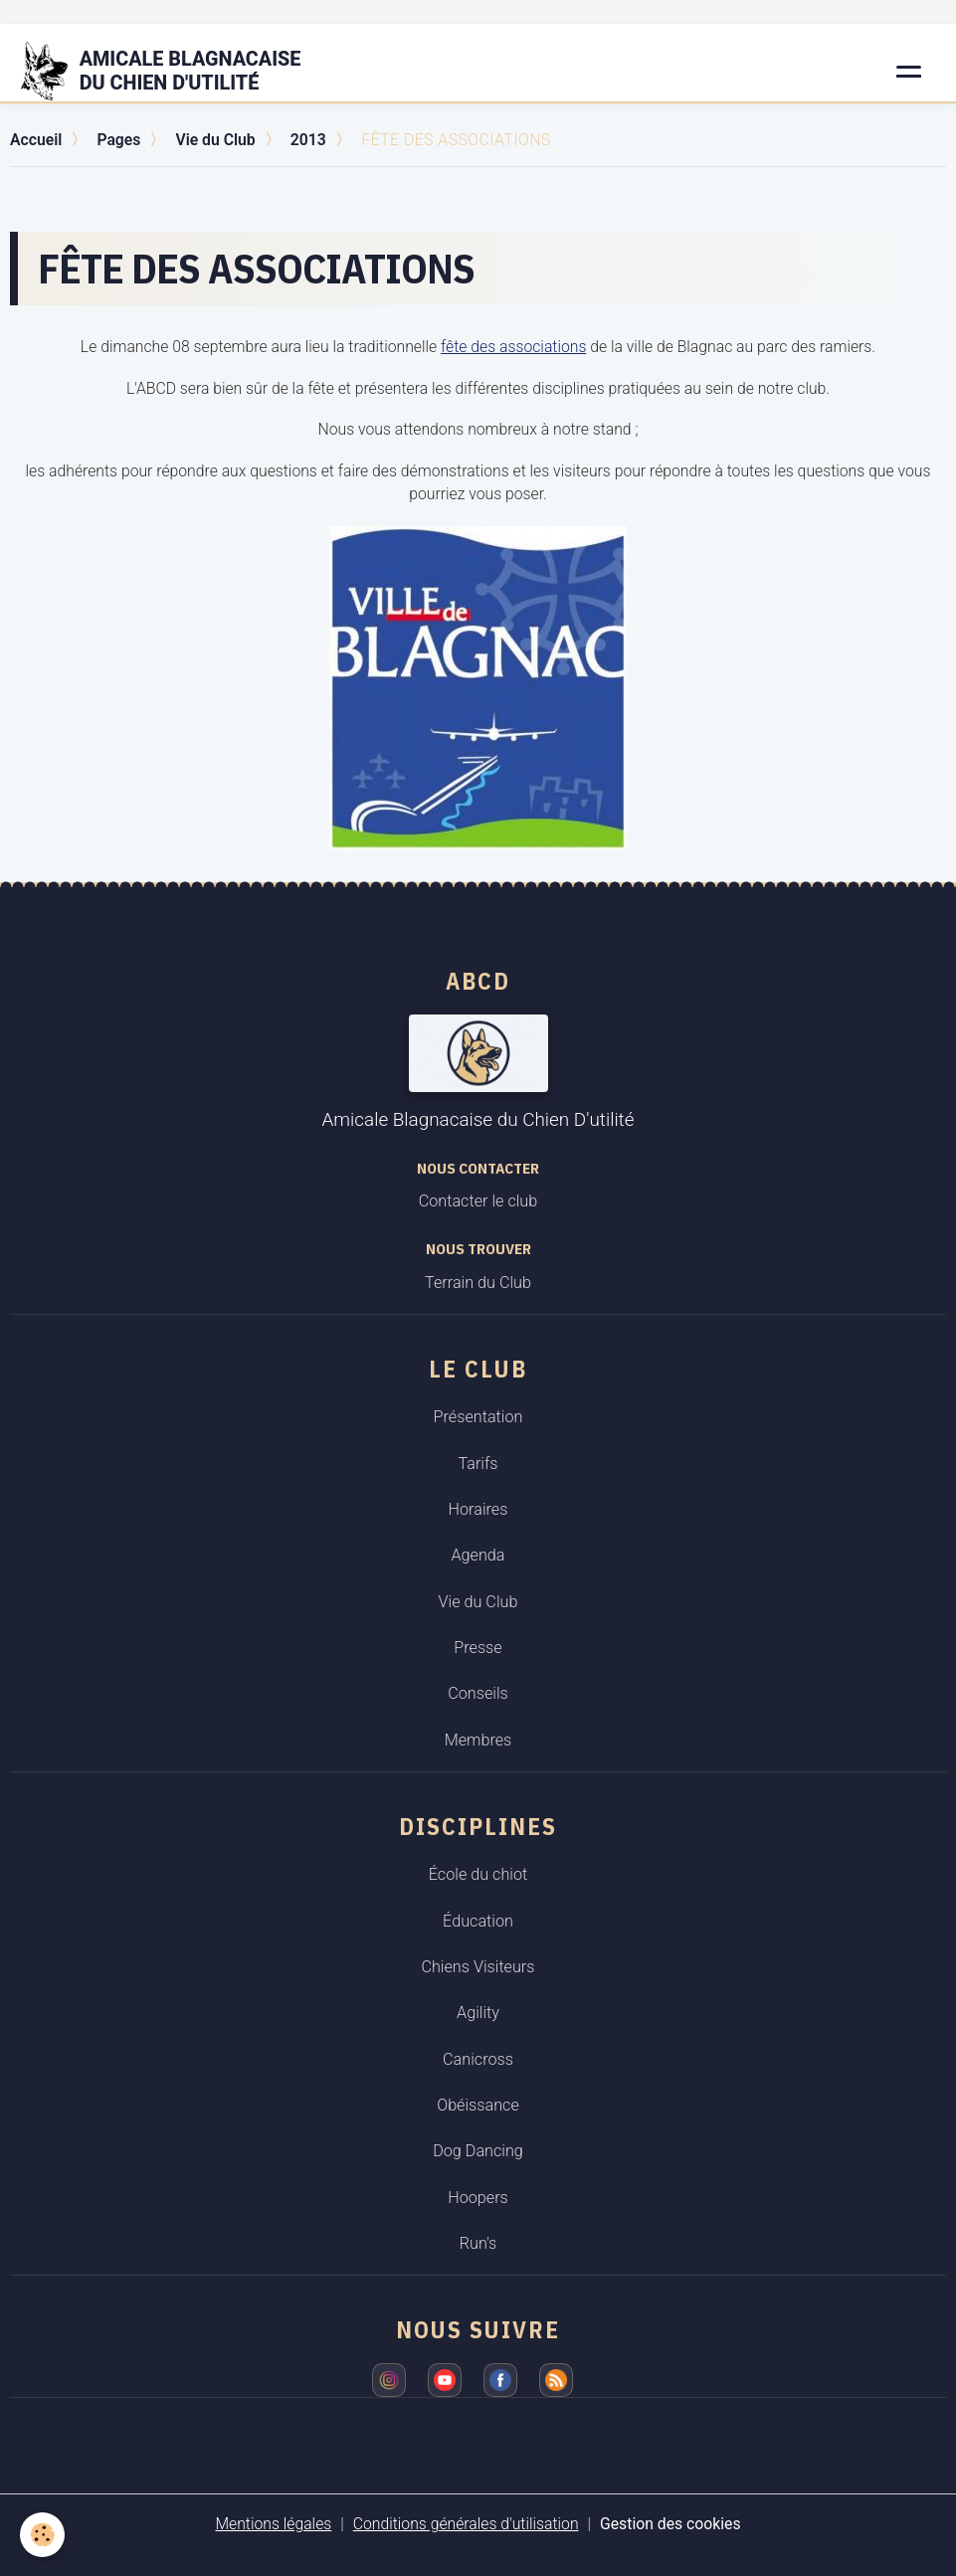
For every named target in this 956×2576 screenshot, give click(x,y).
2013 (308, 139)
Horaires (478, 1509)
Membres (478, 1740)
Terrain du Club (478, 1282)
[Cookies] (42, 2534)
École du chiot (478, 1874)
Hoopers (478, 2197)
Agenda (477, 1555)
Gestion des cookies (670, 2523)
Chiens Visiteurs (477, 1966)
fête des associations (513, 346)
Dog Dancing (478, 2150)
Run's (478, 2243)
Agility (478, 2012)
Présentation (478, 1416)
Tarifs (477, 1463)
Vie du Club (215, 139)
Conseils (478, 1693)
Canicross (478, 2059)
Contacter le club (478, 1201)
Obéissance (478, 2105)
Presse (477, 1647)
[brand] (173, 71)
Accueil (36, 139)
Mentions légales (273, 2523)
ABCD (478, 981)
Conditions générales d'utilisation (466, 2523)
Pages (118, 139)
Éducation (478, 1921)
